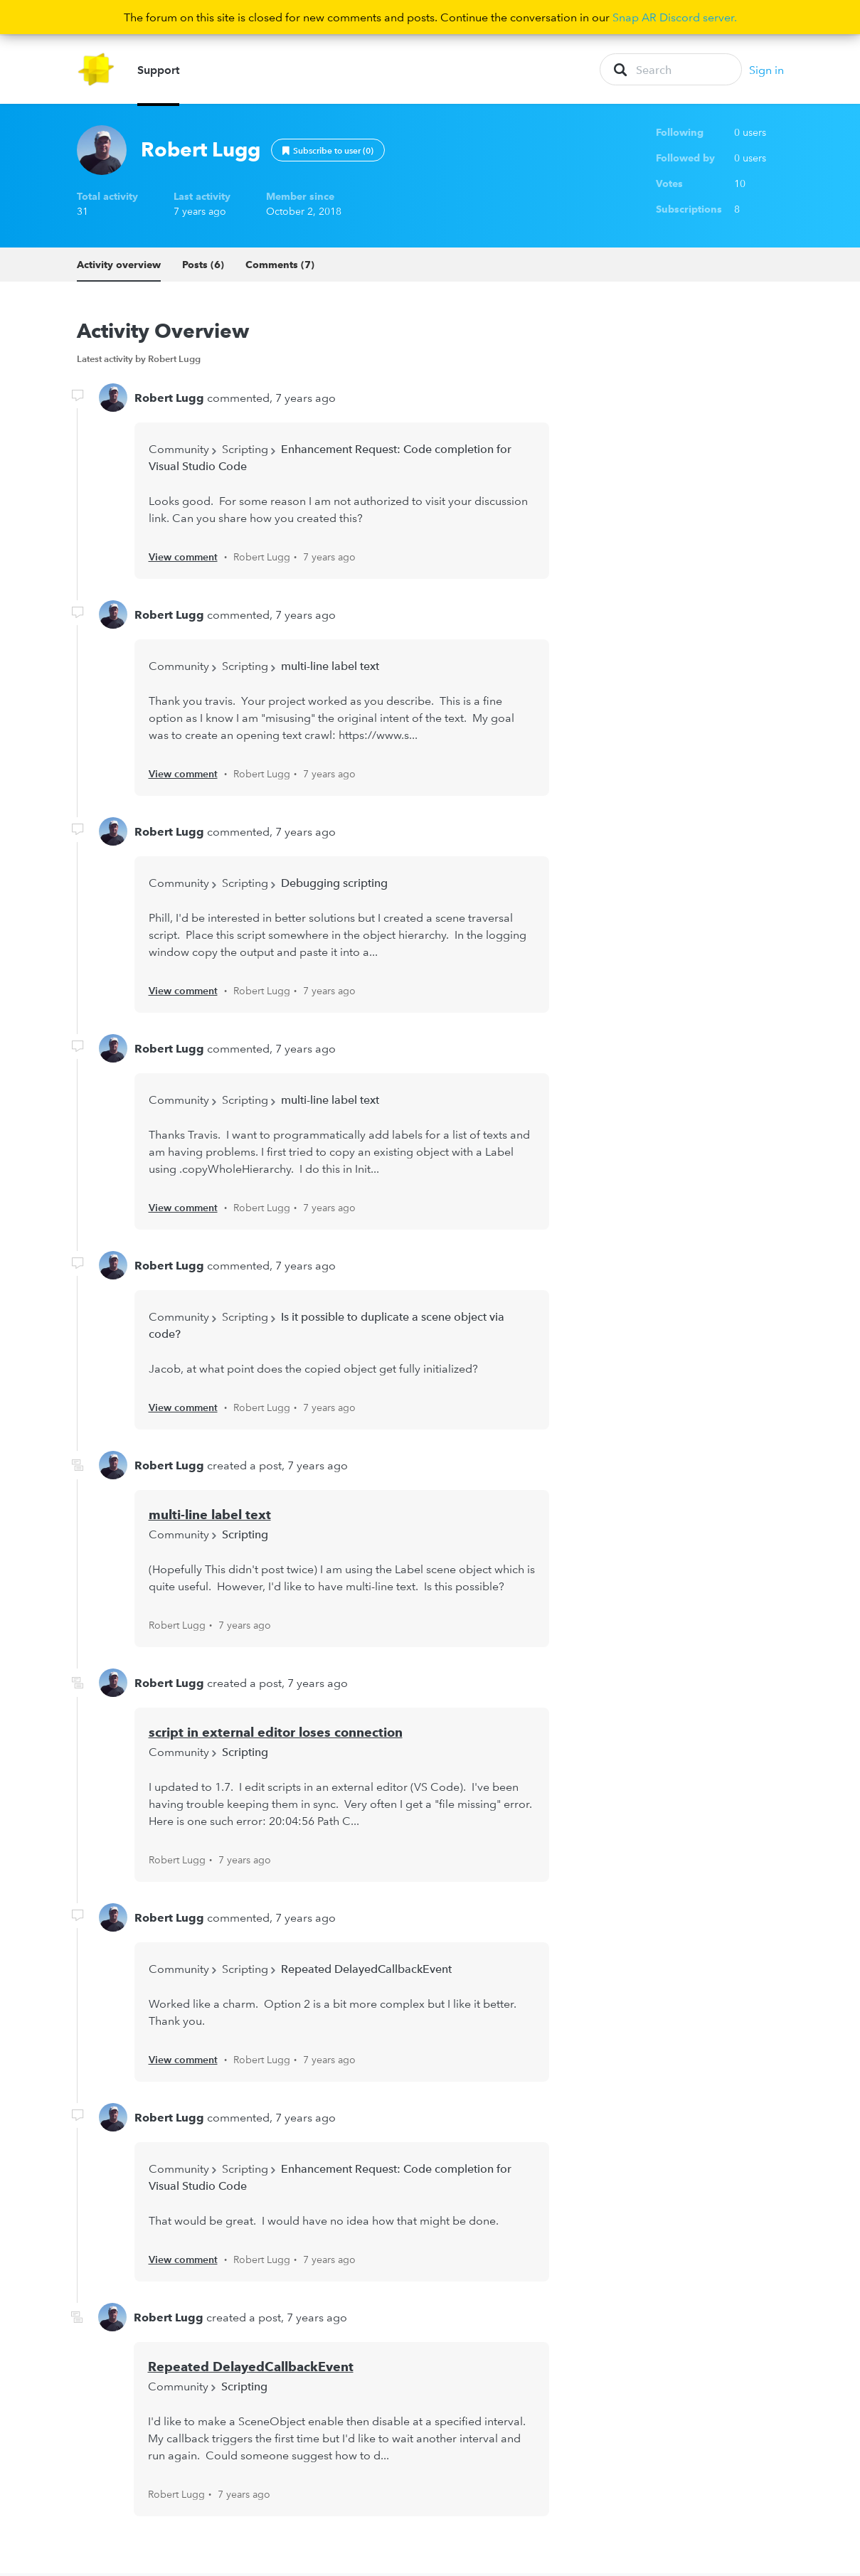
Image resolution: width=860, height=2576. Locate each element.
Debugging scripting (334, 886)
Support (158, 71)
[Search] (671, 71)
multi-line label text (330, 669)
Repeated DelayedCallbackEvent (366, 1971)
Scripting (245, 452)
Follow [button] (328, 153)
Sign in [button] (766, 71)
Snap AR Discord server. (674, 17)
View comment (183, 560)
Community (179, 452)
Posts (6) (203, 267)
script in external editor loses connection (276, 1735)
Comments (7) (279, 267)
